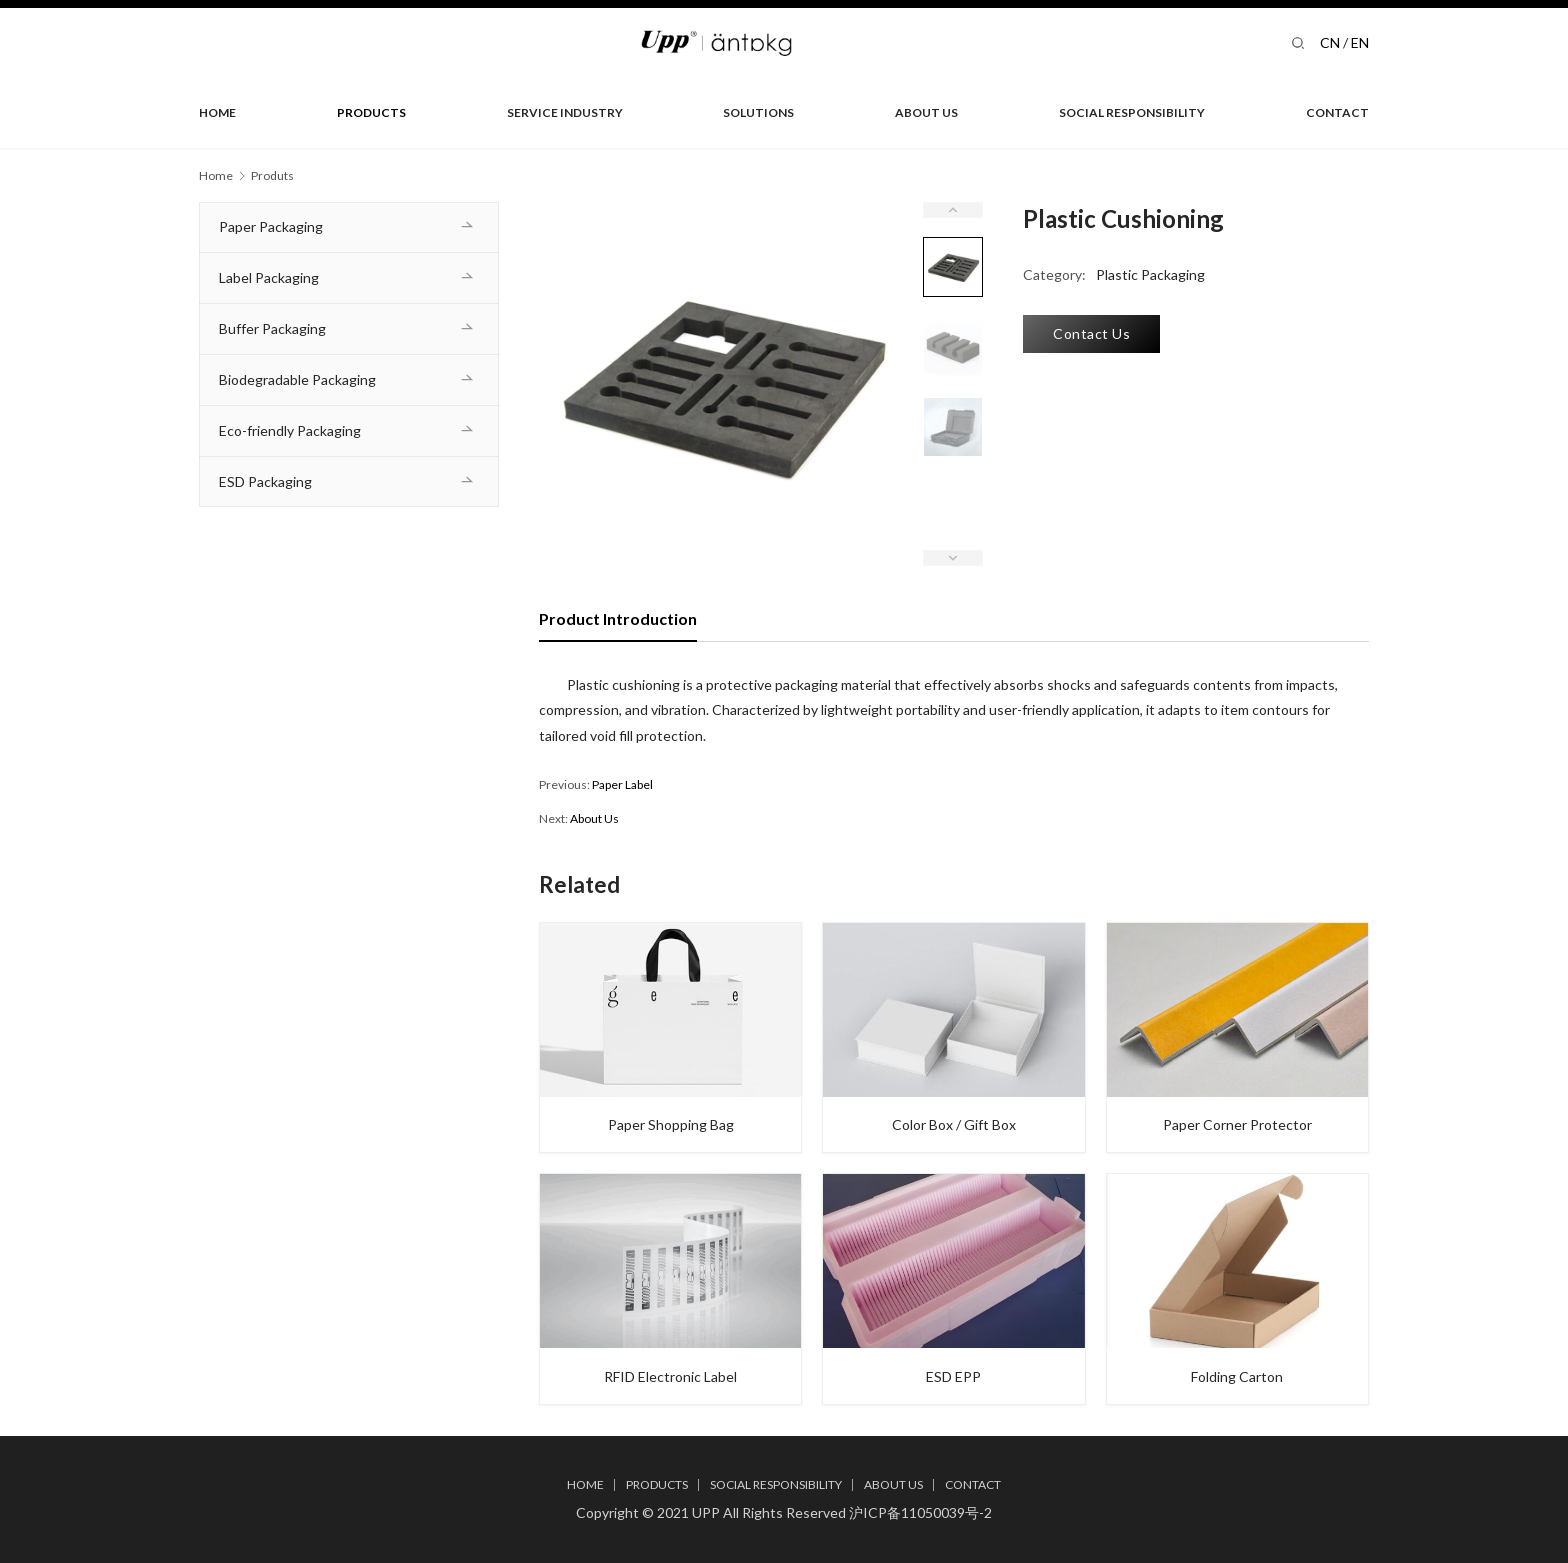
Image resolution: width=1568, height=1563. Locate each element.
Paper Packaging (271, 226)
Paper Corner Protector (1237, 1125)
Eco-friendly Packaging (290, 430)
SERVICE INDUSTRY (565, 112)
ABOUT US (926, 112)
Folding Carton (1237, 1377)
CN (1330, 42)
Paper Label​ (622, 784)
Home (216, 175)
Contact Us (1091, 333)
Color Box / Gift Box (954, 1125)
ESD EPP (953, 1377)
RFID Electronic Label (670, 1377)
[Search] (1298, 42)
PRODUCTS (371, 112)
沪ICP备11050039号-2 (920, 1512)
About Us (594, 818)
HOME (217, 112)
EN (1360, 42)
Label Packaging (269, 277)
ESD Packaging (265, 481)
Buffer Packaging (272, 328)
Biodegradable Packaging (297, 379)
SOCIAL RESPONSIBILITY (1132, 112)
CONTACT (1337, 112)
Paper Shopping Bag (671, 1125)
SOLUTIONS (758, 112)
